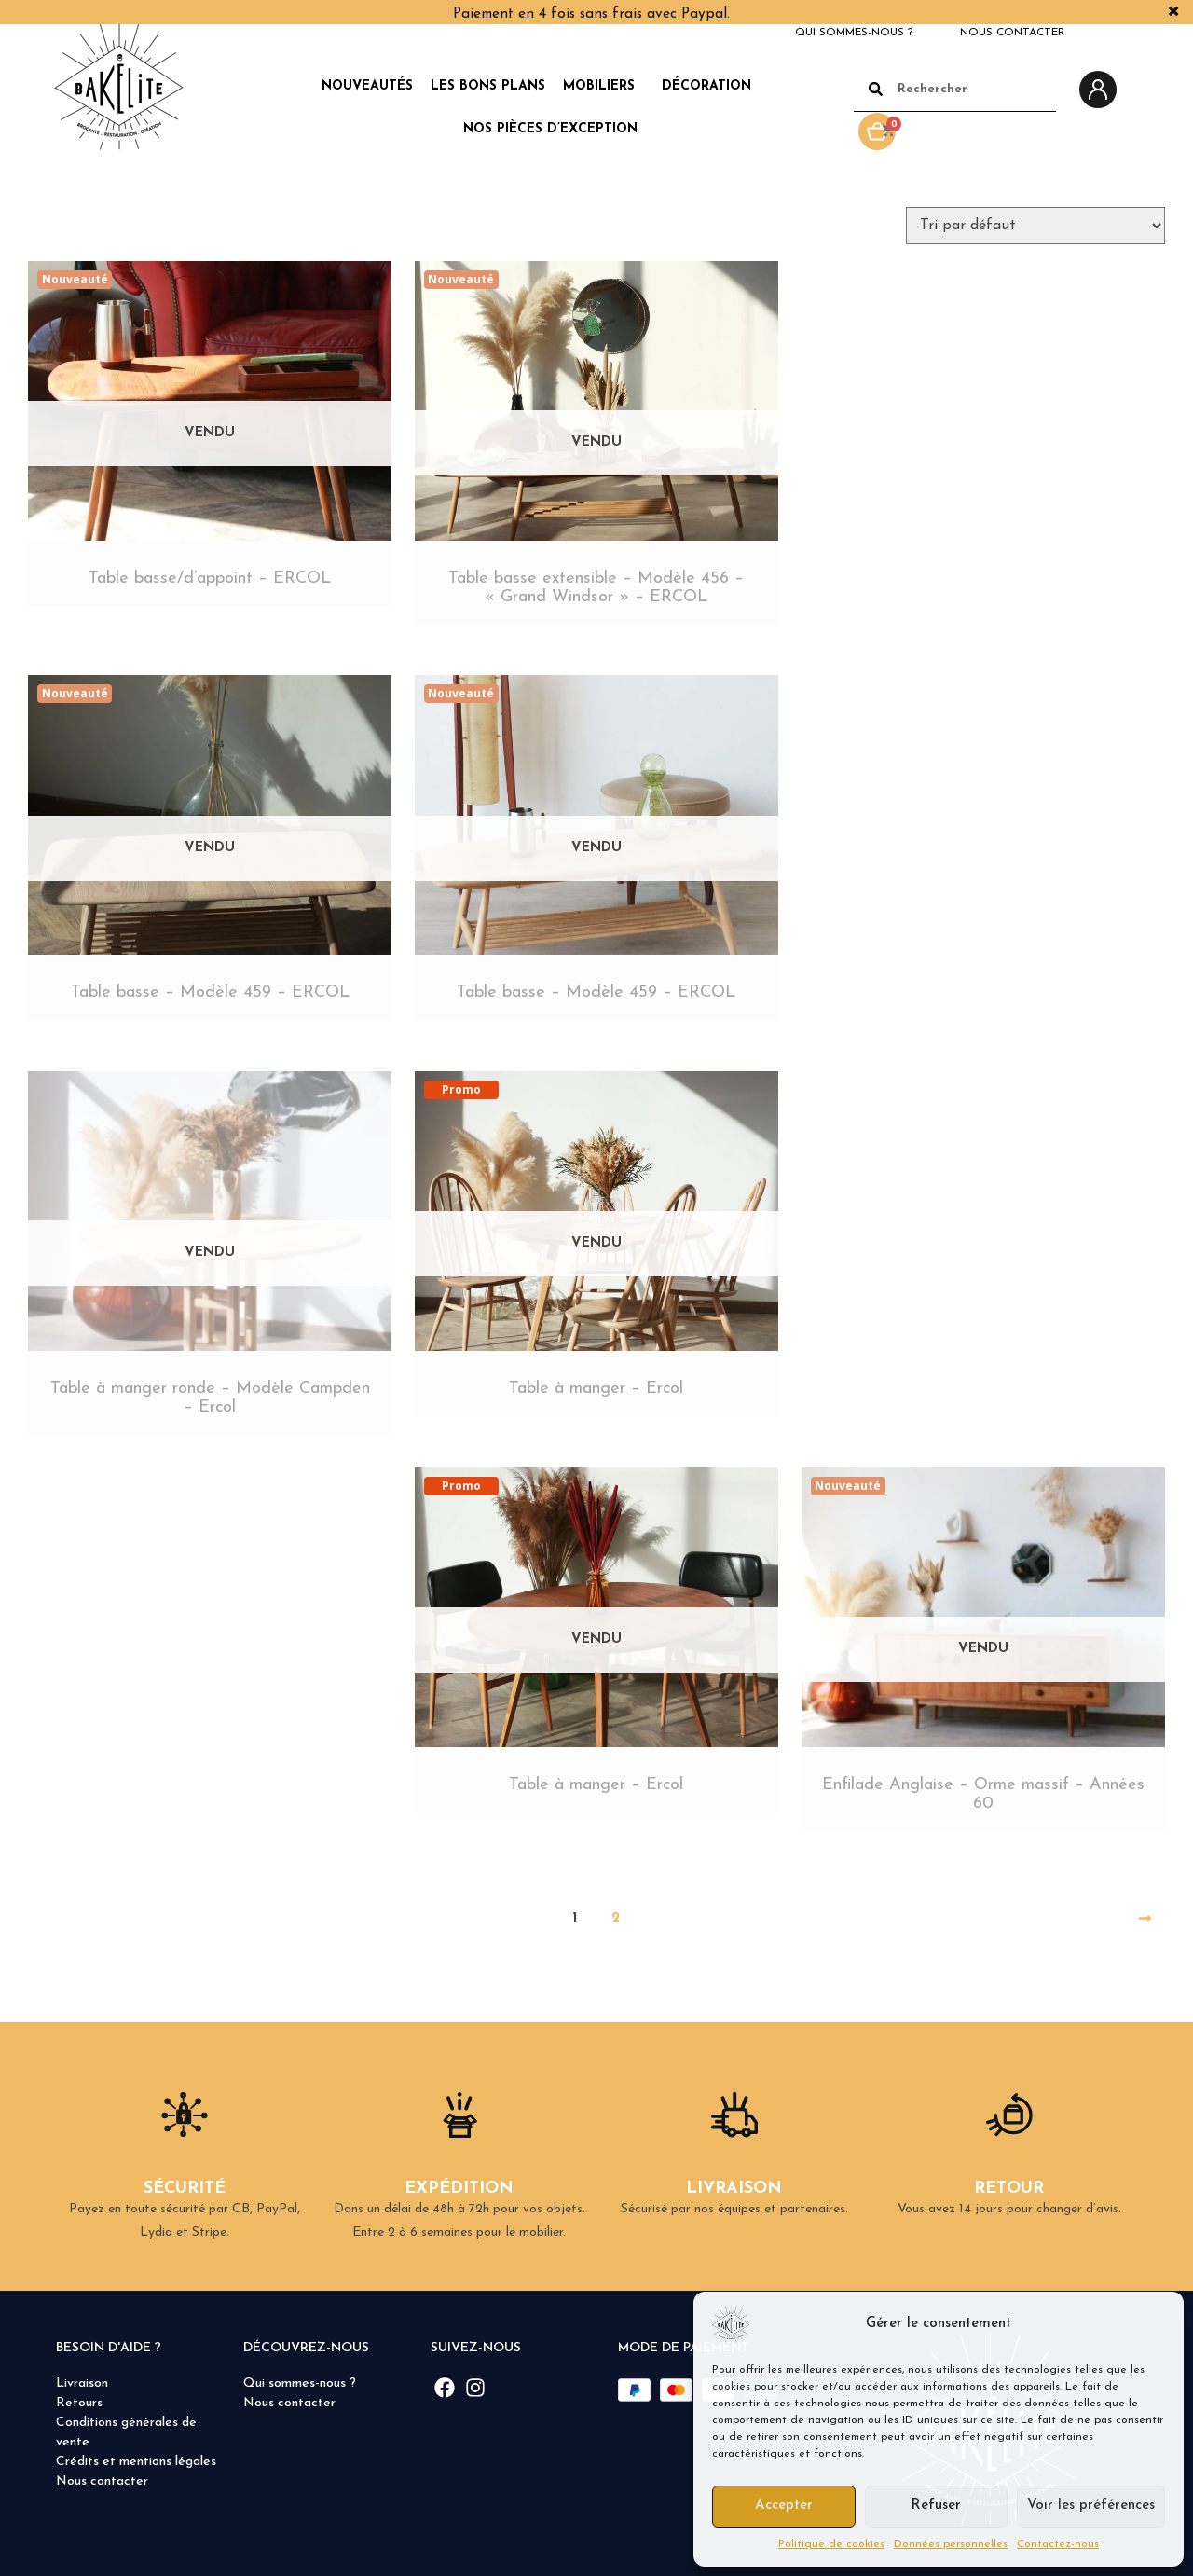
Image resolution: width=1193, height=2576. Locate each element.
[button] (1155, 2324)
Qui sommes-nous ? (853, 32)
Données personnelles (951, 2544)
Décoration (711, 86)
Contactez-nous (1058, 2544)
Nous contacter (1012, 32)
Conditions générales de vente (126, 2432)
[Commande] (1035, 225)
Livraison (82, 2383)
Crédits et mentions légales (136, 2462)
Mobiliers (603, 86)
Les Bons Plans (488, 86)
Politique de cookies (831, 2544)
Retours (79, 2403)
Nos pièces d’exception (550, 129)
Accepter (784, 2506)
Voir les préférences (1091, 2506)
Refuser (936, 2506)
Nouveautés (367, 86)
